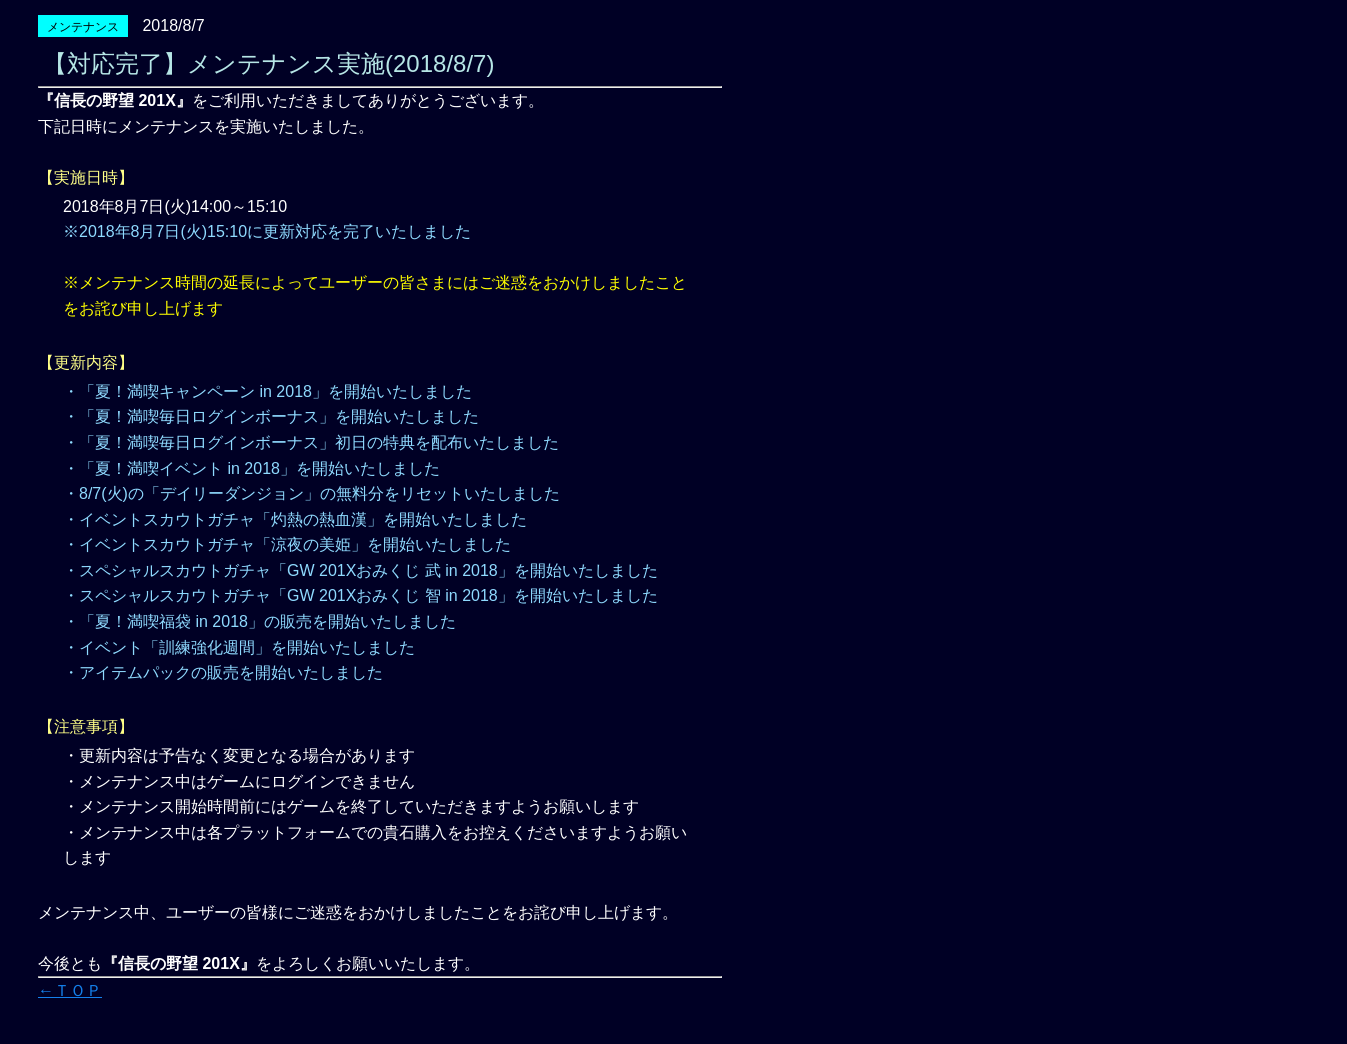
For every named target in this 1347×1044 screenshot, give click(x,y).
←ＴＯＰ (70, 990)
